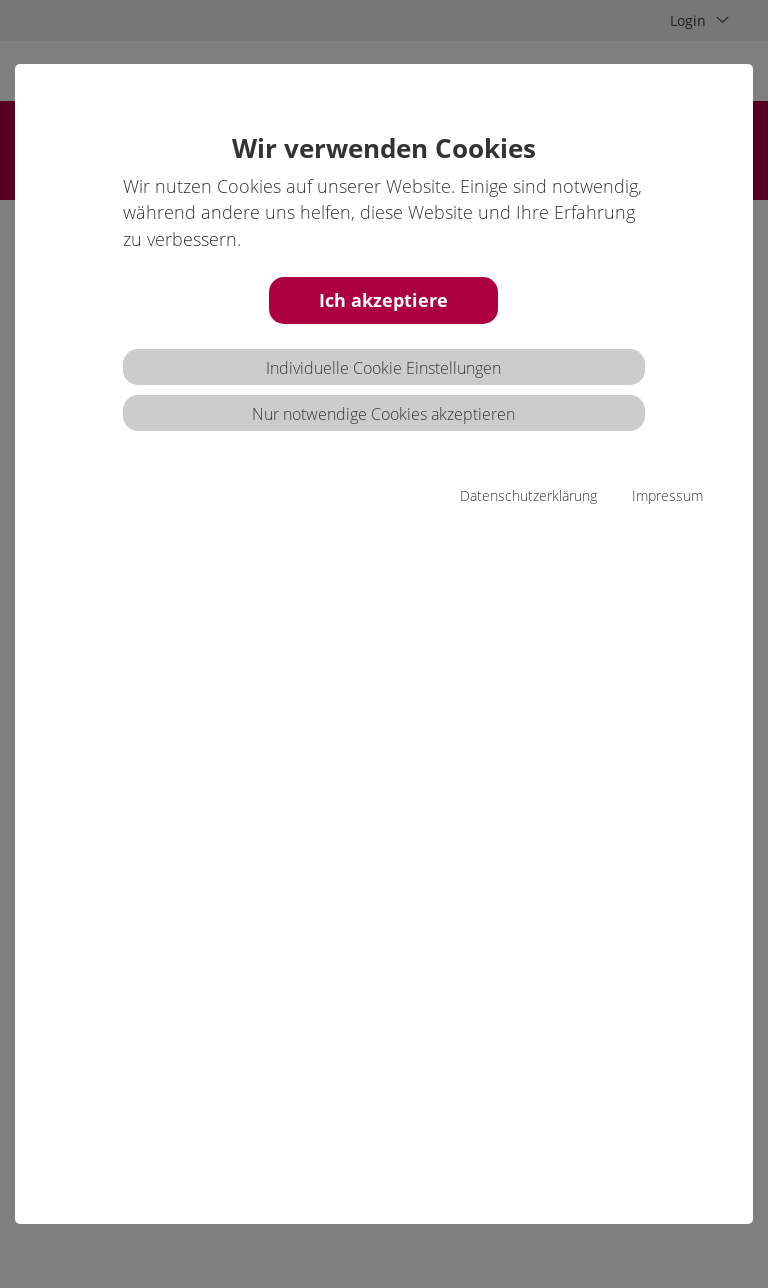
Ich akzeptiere (383, 300)
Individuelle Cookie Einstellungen (383, 368)
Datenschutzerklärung (528, 495)
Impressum (667, 495)
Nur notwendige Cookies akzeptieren (383, 414)
